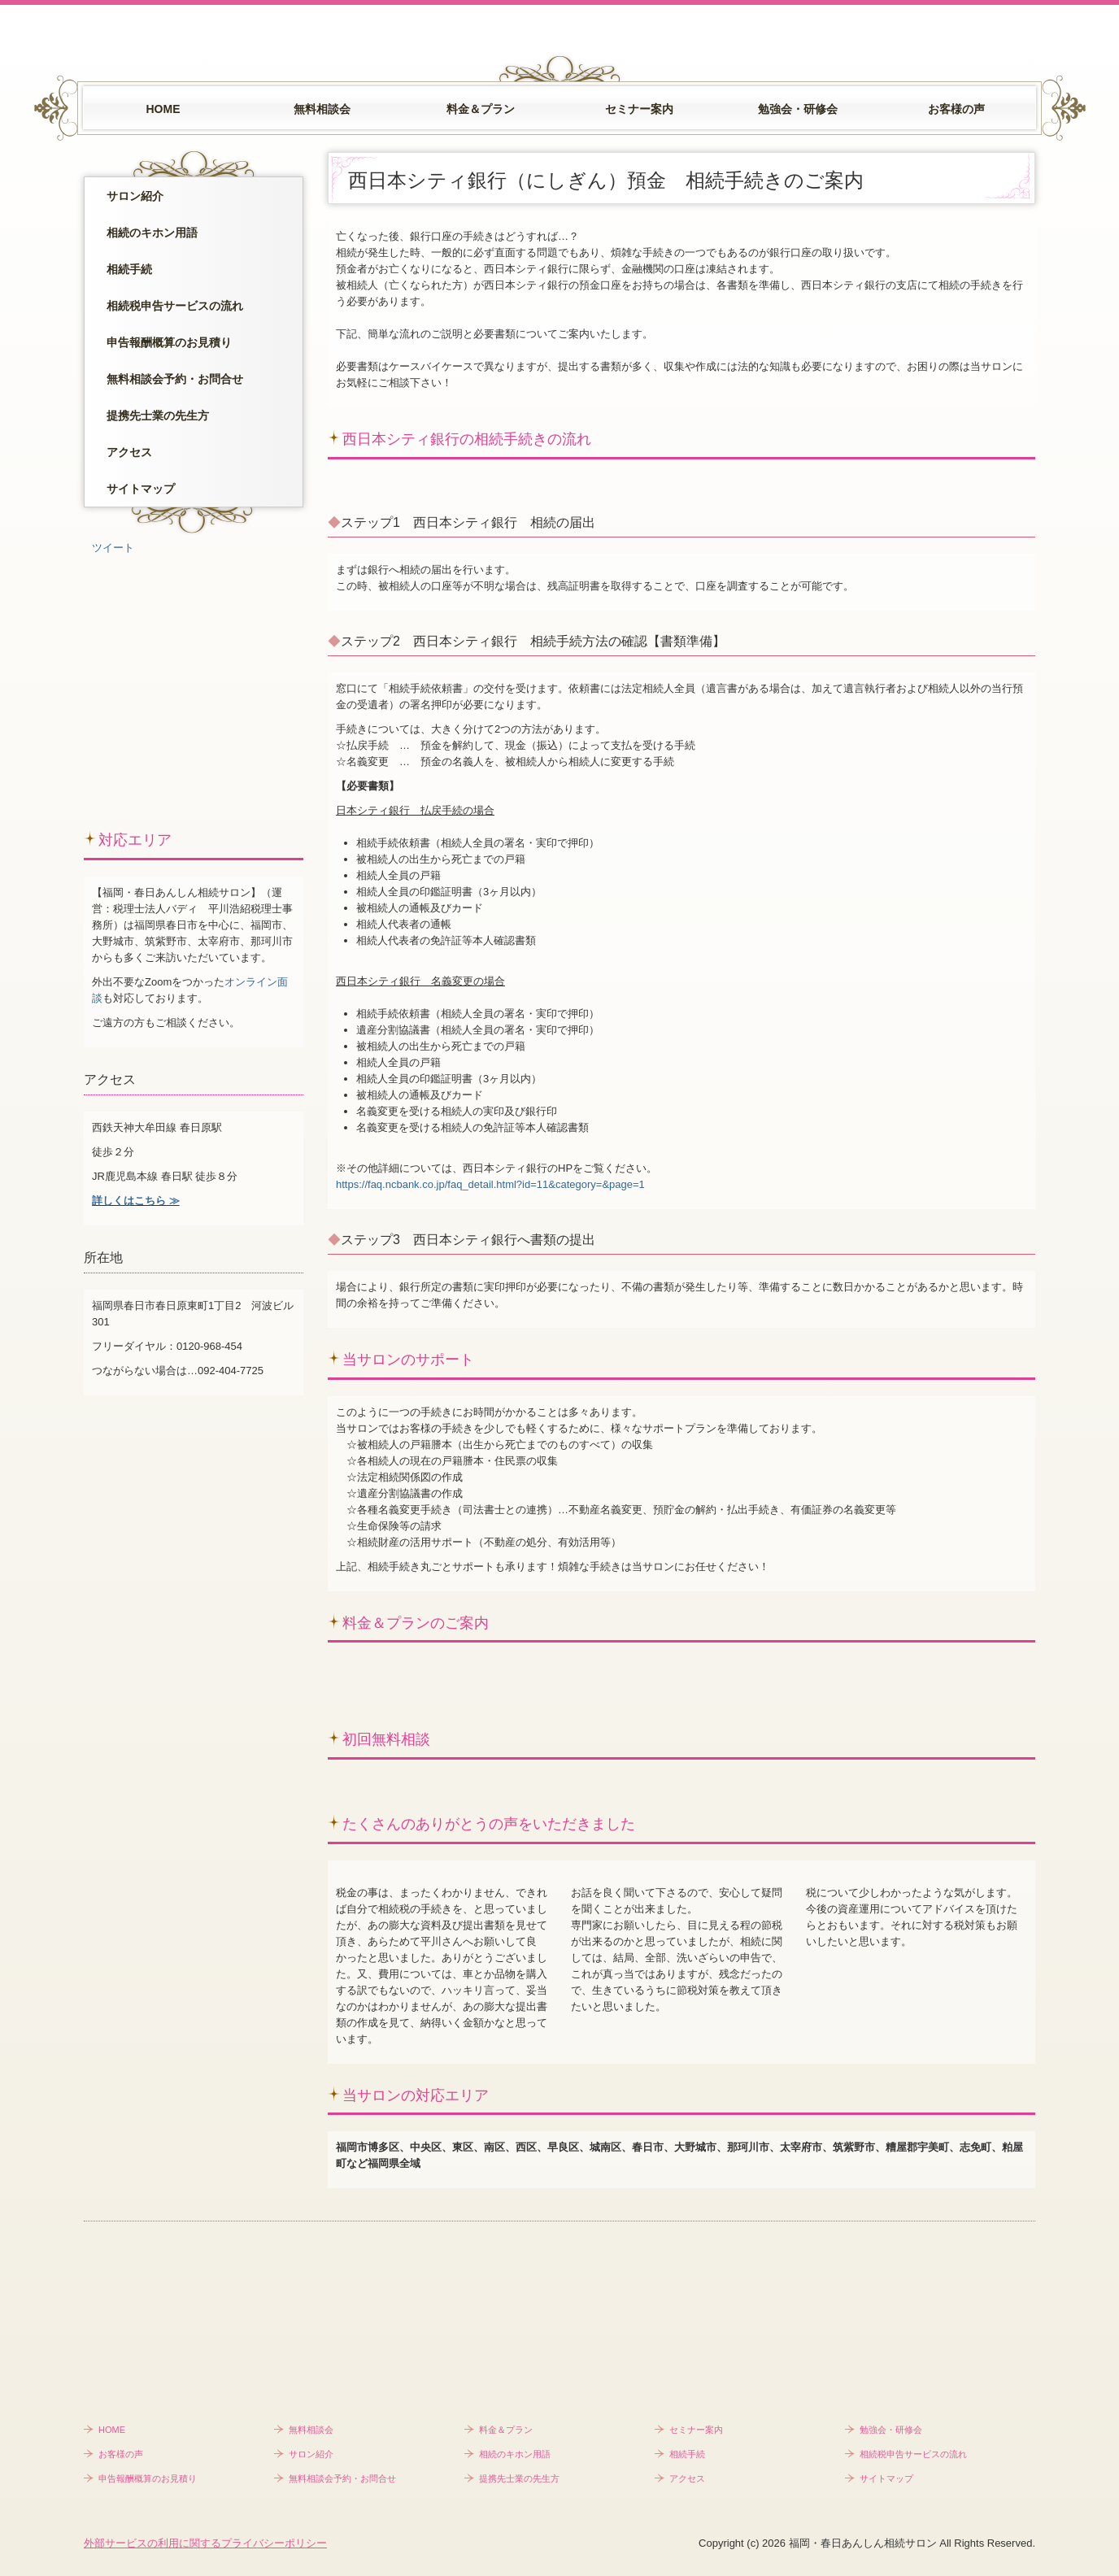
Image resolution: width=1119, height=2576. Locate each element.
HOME (163, 108)
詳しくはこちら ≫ (136, 1200)
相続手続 (129, 269)
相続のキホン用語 (152, 232)
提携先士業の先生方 (158, 415)
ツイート (113, 548)
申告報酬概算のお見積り (169, 342)
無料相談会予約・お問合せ (175, 378)
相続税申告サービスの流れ (175, 305)
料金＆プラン (480, 108)
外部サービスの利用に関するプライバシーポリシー (205, 2543)
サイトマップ (141, 488)
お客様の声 (956, 108)
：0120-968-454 (204, 1346)
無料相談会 (322, 108)
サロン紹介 (135, 195)
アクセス (129, 452)
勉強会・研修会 (798, 108)
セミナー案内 (639, 108)
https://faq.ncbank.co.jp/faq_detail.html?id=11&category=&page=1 (490, 1184)
